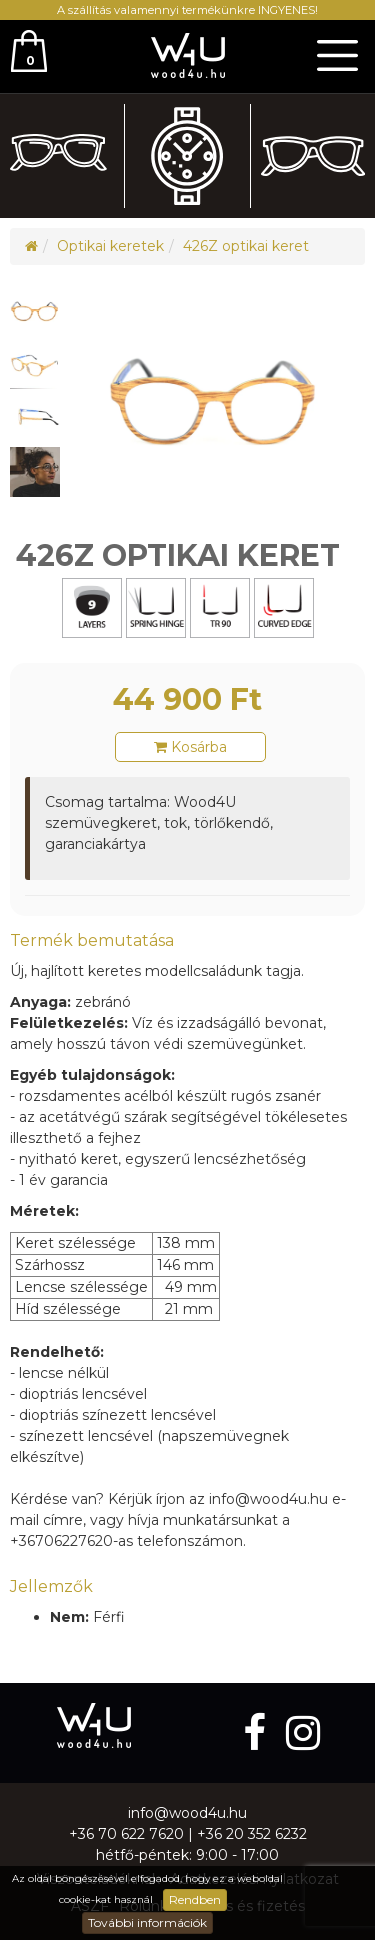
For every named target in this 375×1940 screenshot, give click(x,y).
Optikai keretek (110, 246)
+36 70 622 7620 (126, 1834)
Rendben (195, 1899)
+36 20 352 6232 (252, 1834)
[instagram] (303, 1732)
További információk (147, 1922)
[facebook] (259, 1732)
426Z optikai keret (246, 246)
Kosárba (190, 747)
